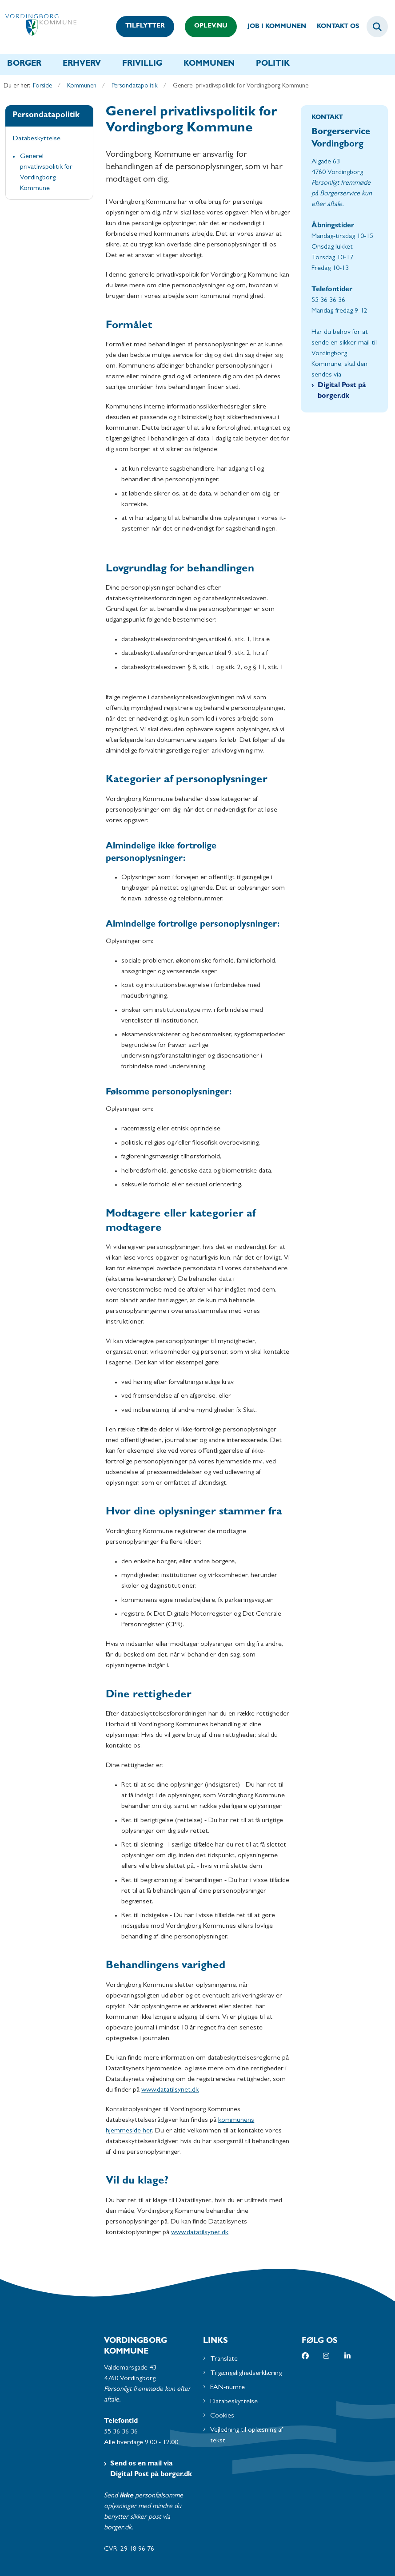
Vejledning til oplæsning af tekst (246, 2436)
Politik (273, 64)
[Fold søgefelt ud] (377, 26)
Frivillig (142, 64)
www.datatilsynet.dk (170, 2090)
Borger (24, 64)
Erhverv (82, 64)
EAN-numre (227, 2387)
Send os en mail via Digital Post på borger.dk (151, 2469)
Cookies (222, 2416)
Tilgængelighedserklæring (246, 2373)
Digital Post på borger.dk (342, 391)
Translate (224, 2359)
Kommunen (209, 64)
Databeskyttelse (234, 2402)
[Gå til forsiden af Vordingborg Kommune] (38, 27)
